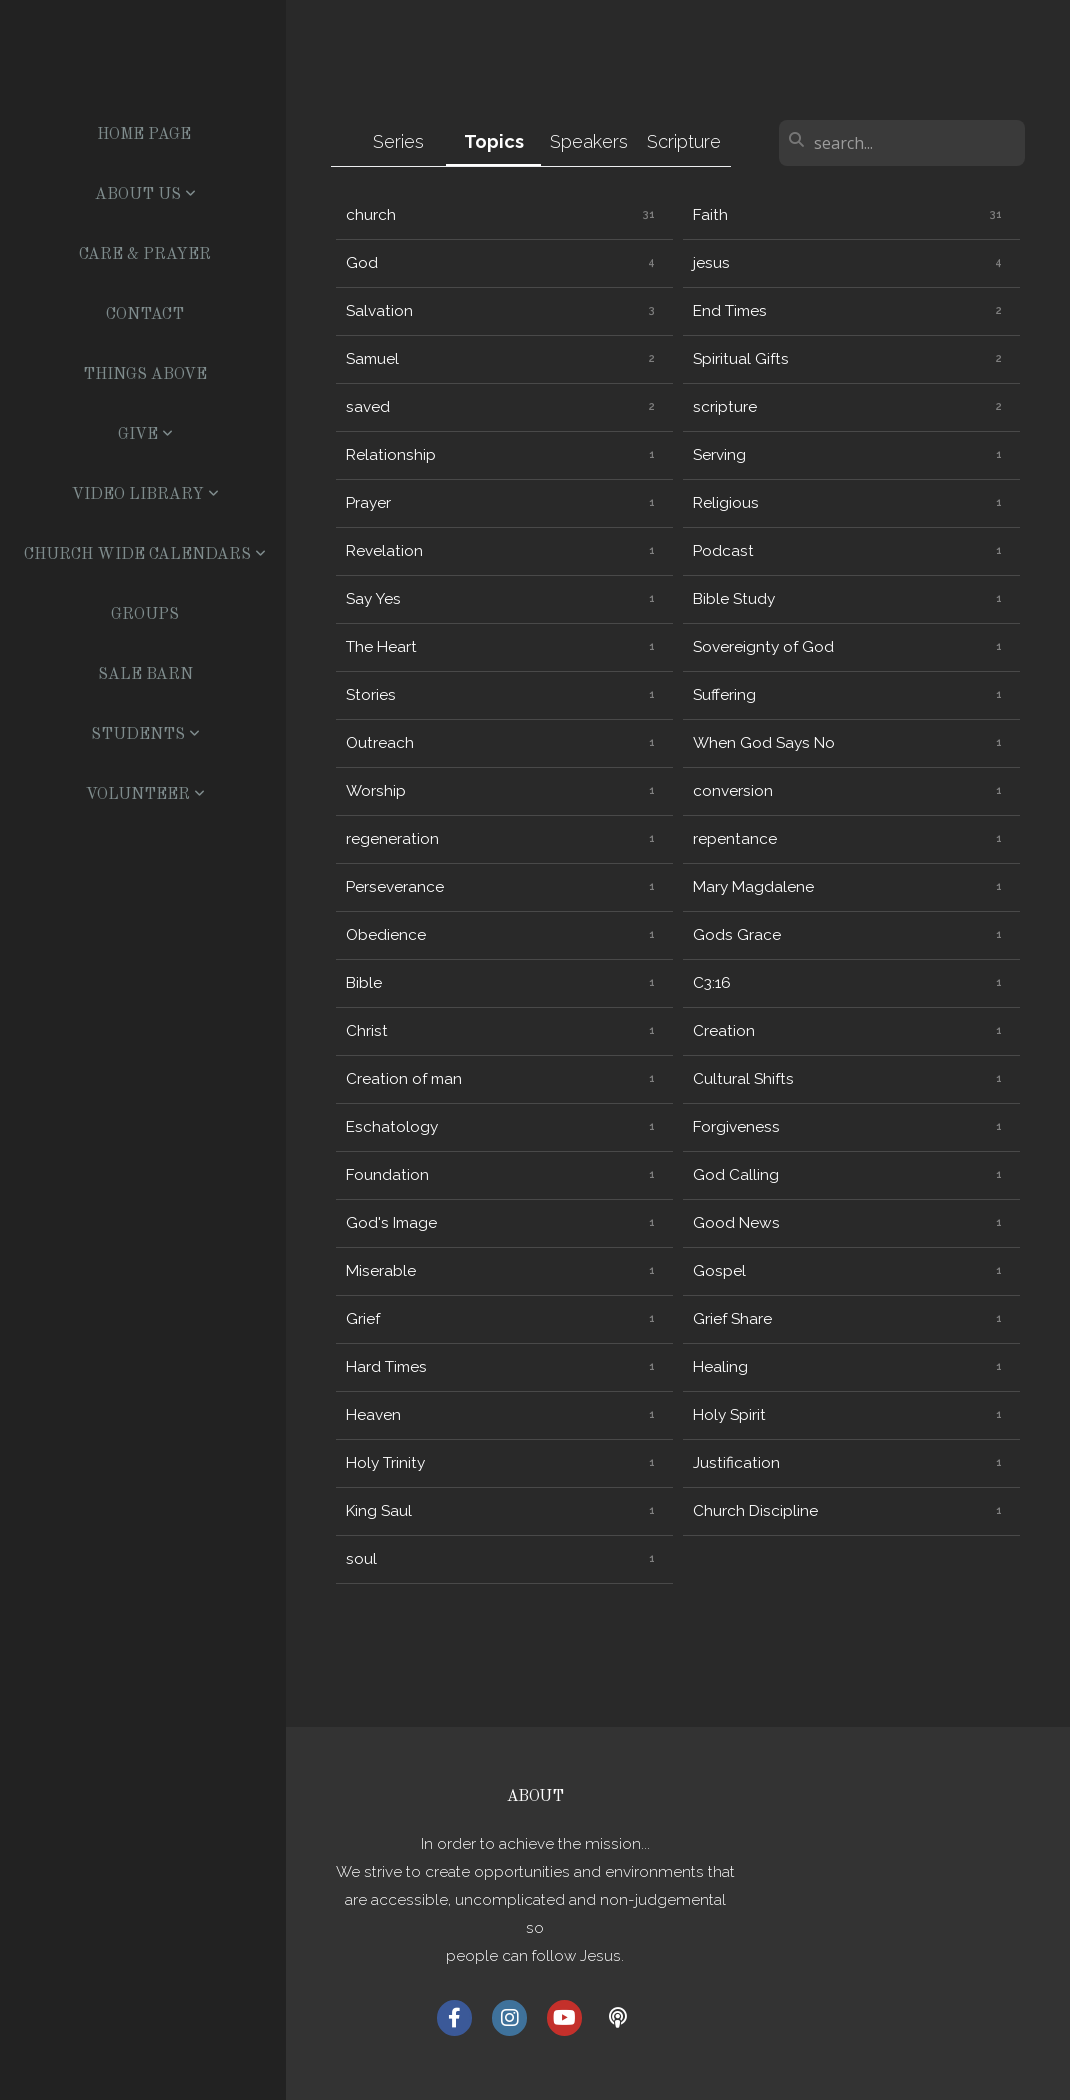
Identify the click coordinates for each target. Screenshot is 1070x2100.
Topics (494, 141)
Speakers (589, 141)
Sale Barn (145, 675)
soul (361, 1559)
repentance (735, 839)
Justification (736, 1463)
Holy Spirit (729, 1415)
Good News (736, 1223)
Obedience (386, 935)
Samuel (372, 359)
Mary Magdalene (753, 887)
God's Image (391, 1223)
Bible (364, 983)
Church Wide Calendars (145, 555)
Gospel (719, 1271)
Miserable (381, 1271)
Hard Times (386, 1367)
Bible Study (734, 599)
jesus (711, 263)
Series (398, 141)
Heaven (373, 1415)
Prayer (368, 503)
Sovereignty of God (763, 647)
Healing (720, 1367)
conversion (733, 791)
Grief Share (732, 1319)
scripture (725, 407)
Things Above (145, 375)
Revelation (384, 551)
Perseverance (395, 887)
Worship (376, 791)
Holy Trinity (385, 1463)
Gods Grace (737, 935)
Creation (724, 1031)
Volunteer (145, 795)
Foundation (387, 1175)
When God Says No (764, 743)
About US (145, 195)
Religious (726, 503)
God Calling (736, 1175)
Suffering (724, 695)
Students (145, 735)
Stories (371, 695)
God (362, 263)
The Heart (381, 647)
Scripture (684, 141)
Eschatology (392, 1127)
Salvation (379, 311)
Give (145, 435)
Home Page (144, 135)
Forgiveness (736, 1127)
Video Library (145, 495)
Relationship (391, 455)
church (371, 215)
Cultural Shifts (743, 1079)
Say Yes (373, 599)
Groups (145, 615)
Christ (367, 1031)
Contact (145, 315)
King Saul (379, 1511)
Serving (719, 455)
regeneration (392, 839)
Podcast (723, 551)
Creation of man (404, 1079)
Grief (363, 1319)
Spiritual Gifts (741, 359)
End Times (730, 311)
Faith (710, 215)
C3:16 (712, 983)
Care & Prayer (145, 255)
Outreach (380, 743)
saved (368, 407)
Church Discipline (755, 1511)
